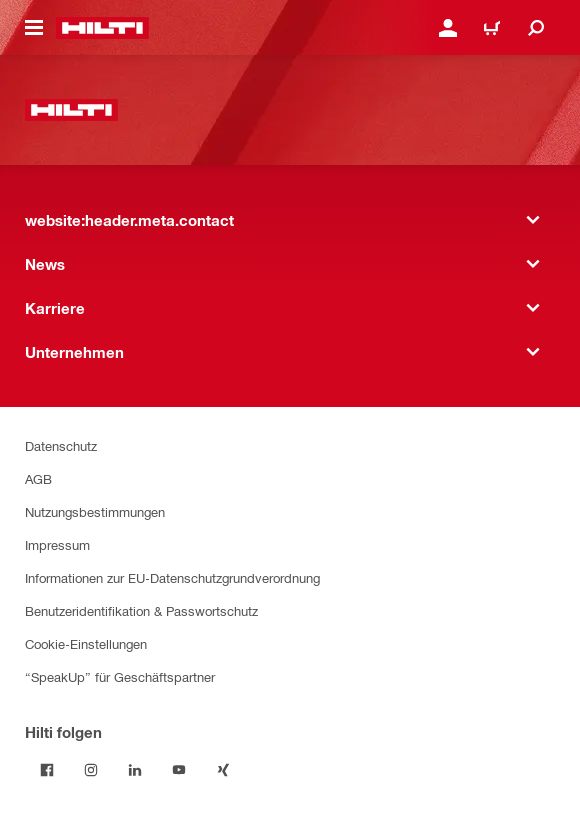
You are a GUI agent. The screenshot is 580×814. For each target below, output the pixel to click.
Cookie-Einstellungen (86, 643)
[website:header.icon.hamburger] (34, 28)
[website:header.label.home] (102, 28)
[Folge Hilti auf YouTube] (179, 770)
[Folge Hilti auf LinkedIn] (135, 770)
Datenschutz (61, 445)
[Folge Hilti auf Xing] (223, 770)
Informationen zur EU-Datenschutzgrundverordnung (172, 577)
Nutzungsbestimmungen (95, 511)
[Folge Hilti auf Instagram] (91, 770)
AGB (38, 478)
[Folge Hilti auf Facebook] (47, 770)
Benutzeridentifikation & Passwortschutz (141, 610)
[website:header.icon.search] (536, 28)
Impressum (57, 544)
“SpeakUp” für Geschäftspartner (120, 676)
